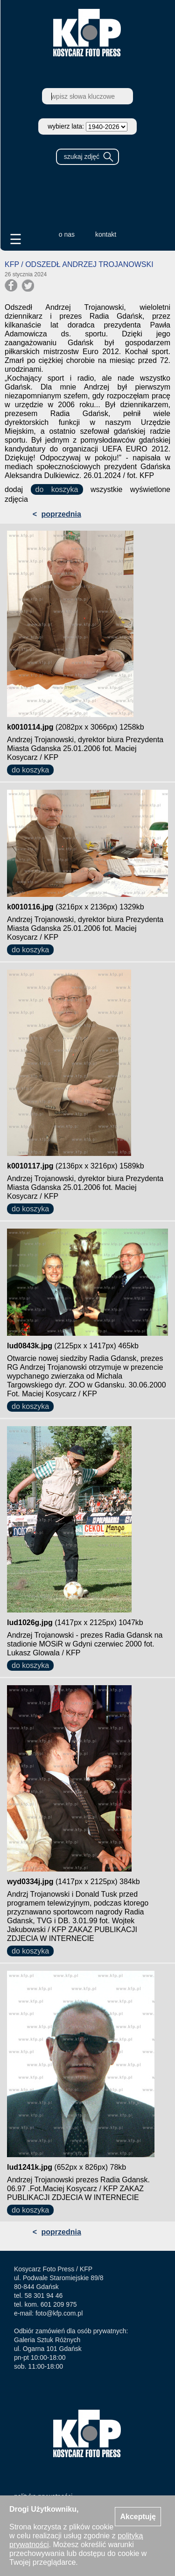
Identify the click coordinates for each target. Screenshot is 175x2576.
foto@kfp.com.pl (59, 2313)
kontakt (105, 234)
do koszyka (56, 489)
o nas (67, 234)
